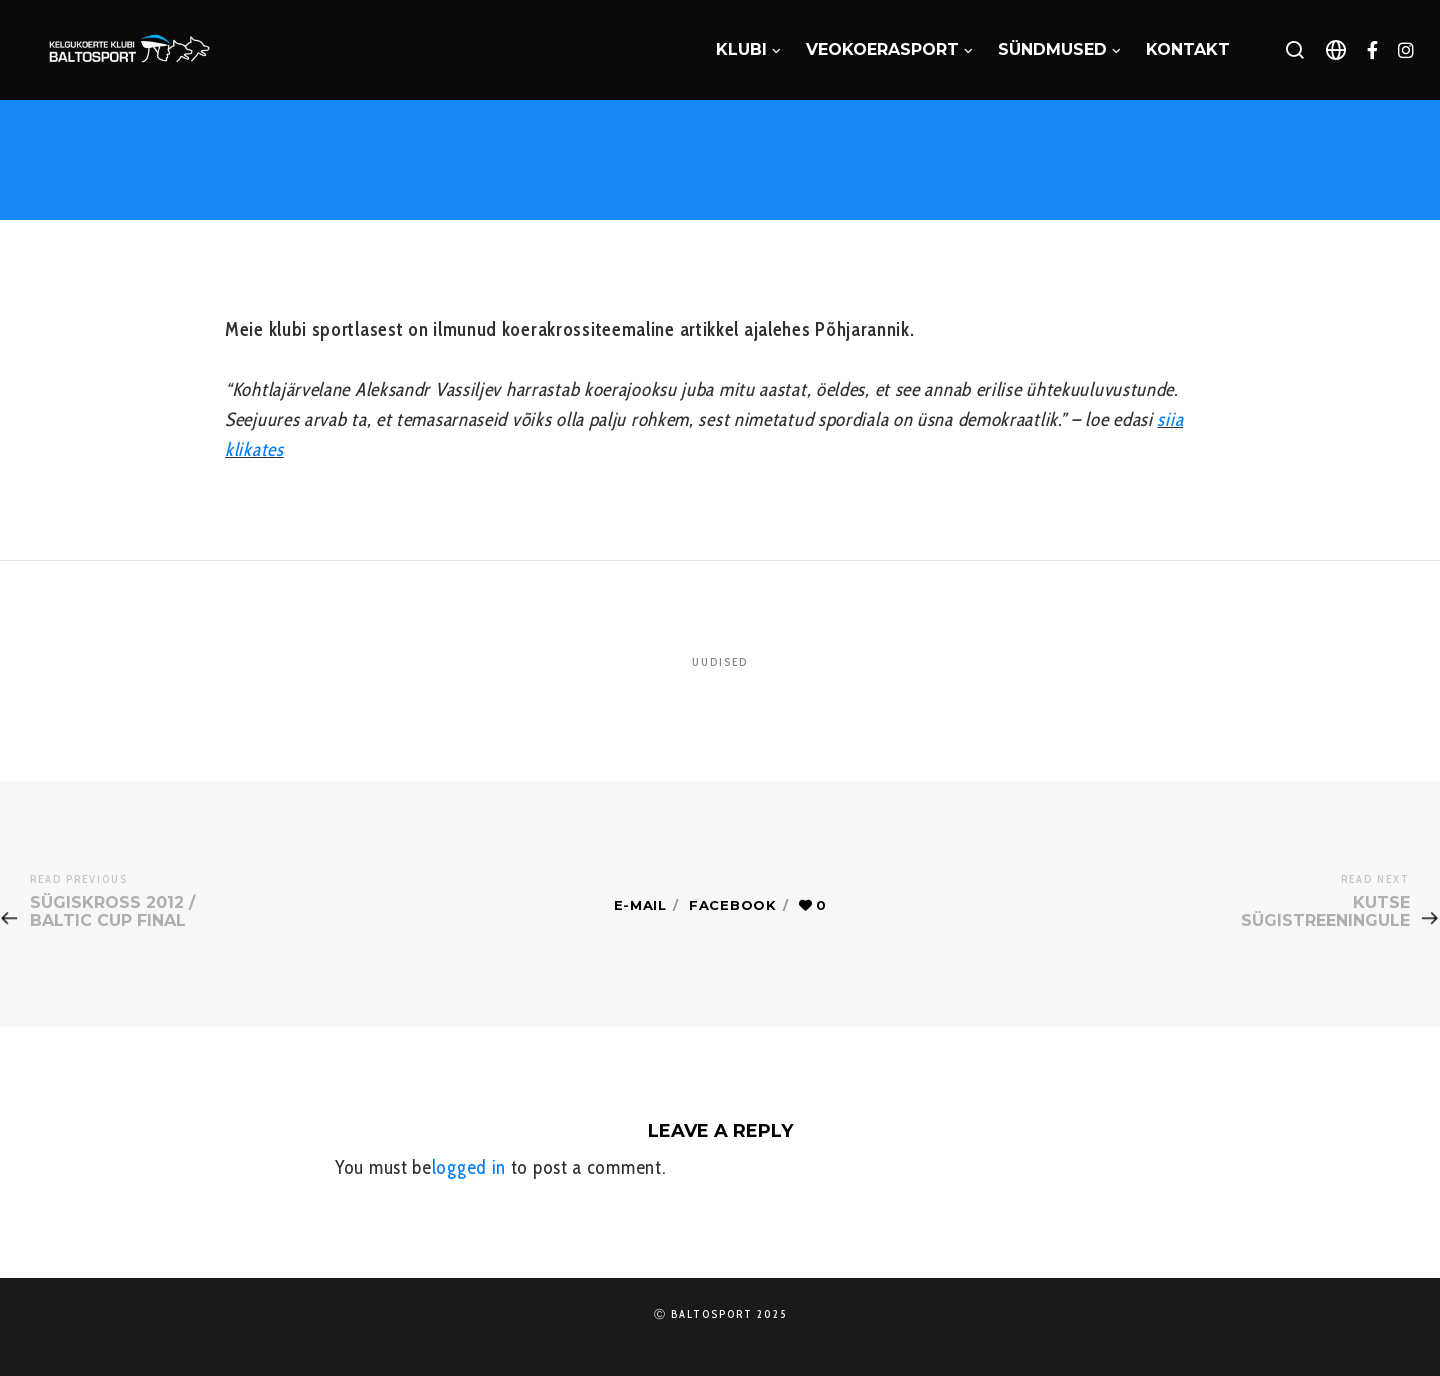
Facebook (733, 905)
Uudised (720, 662)
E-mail (640, 905)
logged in (469, 1167)
